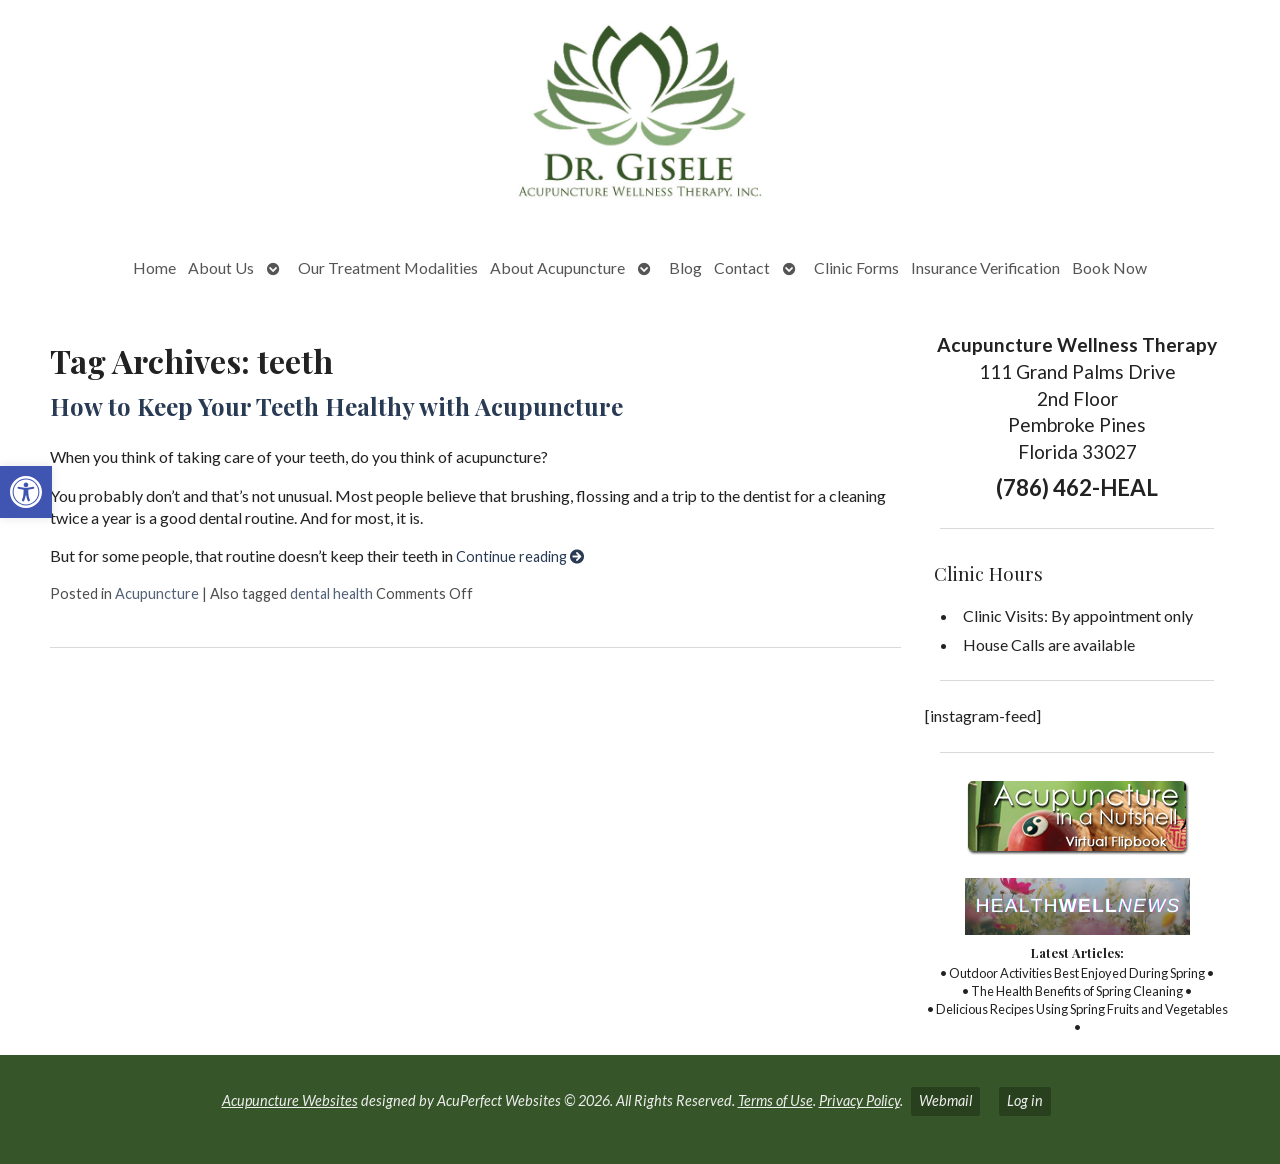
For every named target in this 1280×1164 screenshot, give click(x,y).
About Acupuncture (557, 267)
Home (154, 267)
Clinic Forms (856, 267)
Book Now (1109, 267)
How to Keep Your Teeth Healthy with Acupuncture (336, 406)
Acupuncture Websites (290, 1100)
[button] (26, 492)
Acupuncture (157, 593)
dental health (331, 593)
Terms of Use (775, 1100)
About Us (221, 267)
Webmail (945, 1100)
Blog (685, 267)
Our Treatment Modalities (388, 267)
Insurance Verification (985, 267)
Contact (742, 267)
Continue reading (520, 556)
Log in (1025, 1100)
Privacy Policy (859, 1100)
